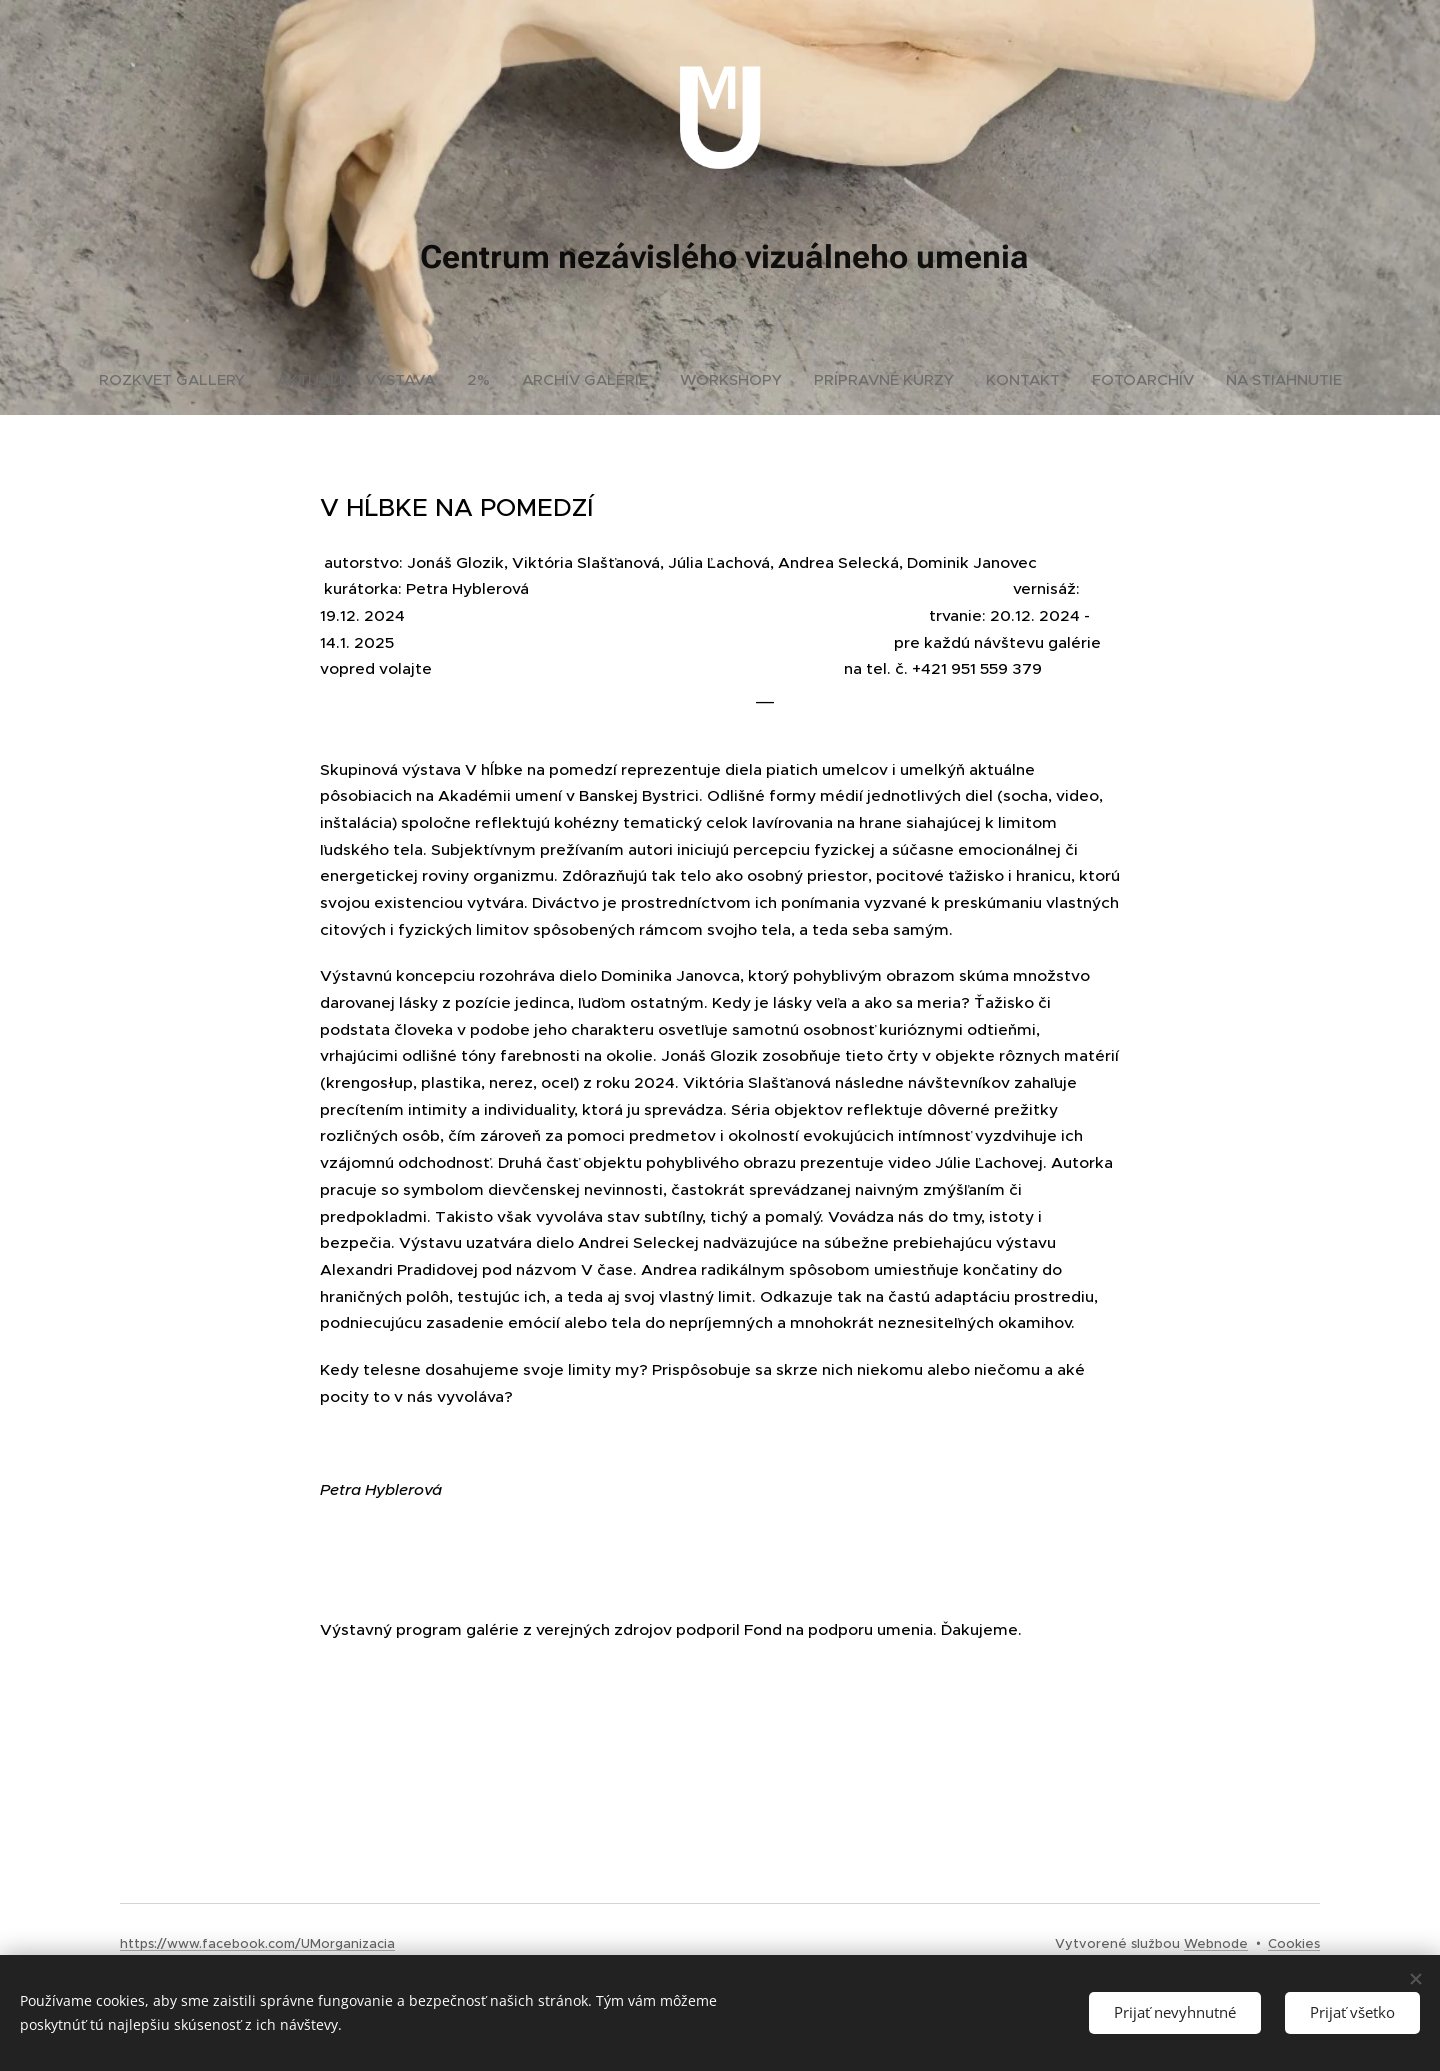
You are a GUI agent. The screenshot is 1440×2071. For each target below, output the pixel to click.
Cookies (1294, 1943)
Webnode (1216, 1943)
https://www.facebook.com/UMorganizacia (257, 1943)
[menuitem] (180, 380)
